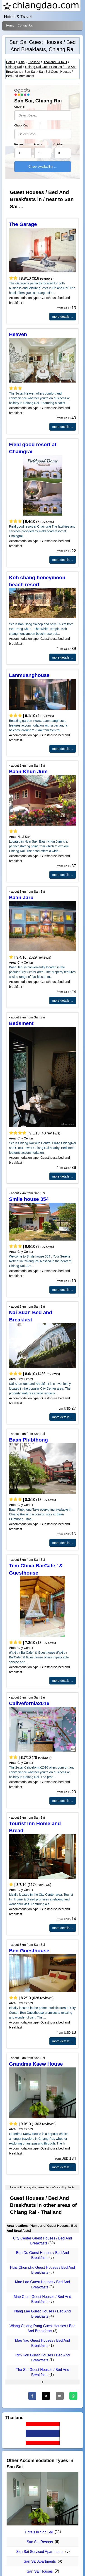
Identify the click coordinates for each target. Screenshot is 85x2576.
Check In (20, 106)
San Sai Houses (40, 2571)
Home (10, 25)
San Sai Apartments (40, 2561)
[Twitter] (46, 2396)
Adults (38, 144)
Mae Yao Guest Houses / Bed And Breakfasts (42, 2343)
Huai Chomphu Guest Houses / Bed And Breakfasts (42, 2270)
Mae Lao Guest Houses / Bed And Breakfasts (42, 2284)
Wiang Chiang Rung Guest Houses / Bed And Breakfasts (42, 2328)
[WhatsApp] (73, 2396)
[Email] (60, 2396)
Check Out (21, 125)
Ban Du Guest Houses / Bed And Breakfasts (42, 2255)
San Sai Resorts (40, 2542)
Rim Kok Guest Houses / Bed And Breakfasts (42, 2357)
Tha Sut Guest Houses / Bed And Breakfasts (42, 2372)
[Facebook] (32, 2396)
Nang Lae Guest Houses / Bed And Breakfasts (42, 2313)
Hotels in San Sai (39, 2532)
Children (58, 144)
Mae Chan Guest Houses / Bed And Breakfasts (42, 2299)
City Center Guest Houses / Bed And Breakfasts (42, 2240)
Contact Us (25, 25)
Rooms (18, 144)
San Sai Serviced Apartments (39, 2552)
